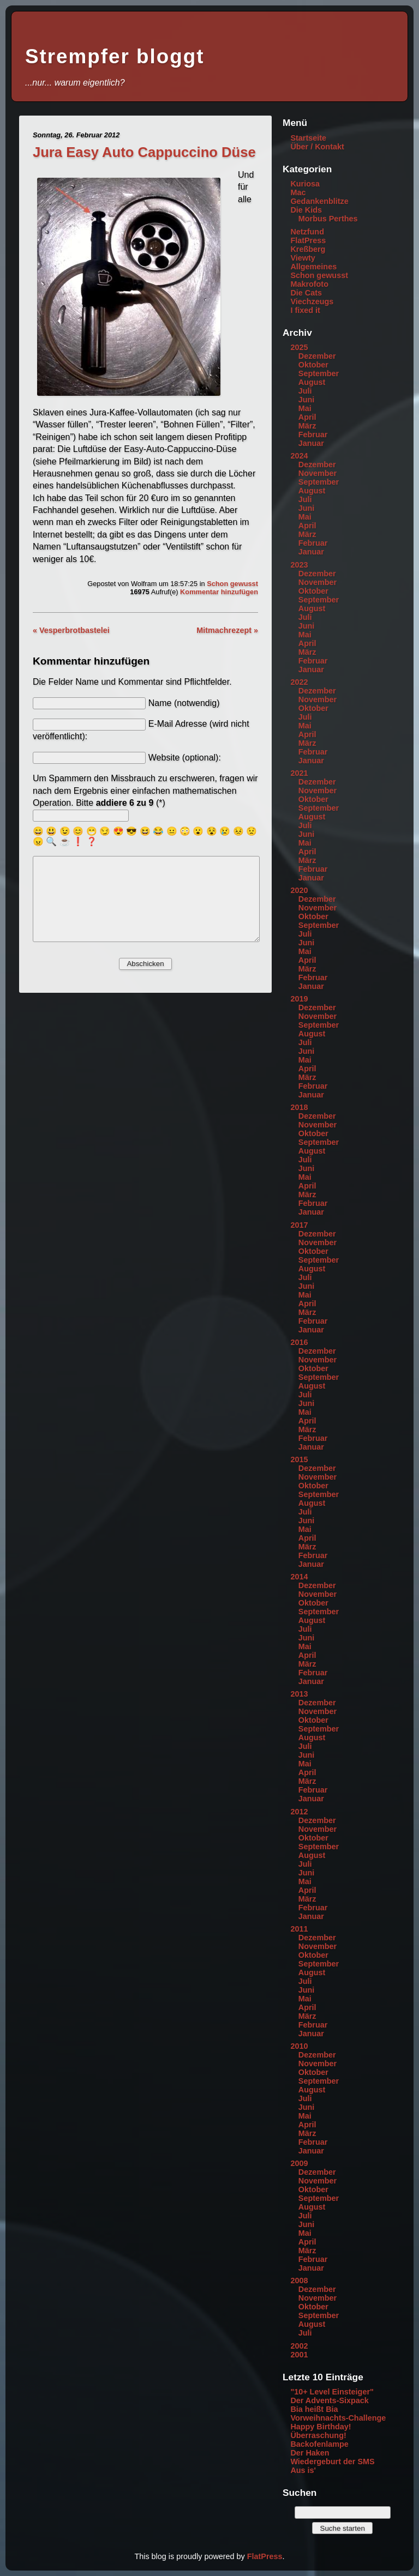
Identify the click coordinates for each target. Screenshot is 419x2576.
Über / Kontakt (317, 146)
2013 (299, 1694)
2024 (299, 455)
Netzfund (307, 231)
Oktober (313, 364)
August (312, 382)
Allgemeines (313, 266)
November (317, 473)
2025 (299, 347)
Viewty (302, 258)
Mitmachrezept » (227, 630)
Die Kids (306, 210)
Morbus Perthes (328, 218)
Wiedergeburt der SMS (332, 2461)
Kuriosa (305, 183)
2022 (299, 682)
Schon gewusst (232, 584)
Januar (311, 443)
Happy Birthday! (320, 2426)
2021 (299, 773)
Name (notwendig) (184, 703)
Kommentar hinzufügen (219, 592)
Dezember (317, 356)
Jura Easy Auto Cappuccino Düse (144, 152)
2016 (299, 1342)
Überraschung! (318, 2435)
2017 (299, 1225)
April (307, 417)
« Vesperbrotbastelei (71, 630)
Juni (306, 399)
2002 (299, 2346)
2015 (299, 1459)
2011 (299, 1929)
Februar (313, 434)
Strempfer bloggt (114, 56)
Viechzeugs (311, 301)
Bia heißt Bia (314, 2409)
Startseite (308, 138)
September (318, 373)
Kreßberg (307, 249)
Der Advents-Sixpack (329, 2400)
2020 (299, 890)
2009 (299, 2163)
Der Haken (309, 2452)
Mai (305, 408)
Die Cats (306, 292)
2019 (299, 998)
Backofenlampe (319, 2444)
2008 (299, 2280)
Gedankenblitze (319, 201)
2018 (299, 1107)
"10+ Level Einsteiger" (331, 2391)
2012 (299, 1811)
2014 (299, 1576)
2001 (299, 2354)
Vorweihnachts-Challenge (338, 2418)
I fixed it (305, 310)
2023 (299, 564)
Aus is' (303, 2470)
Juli (305, 391)
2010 (299, 2046)
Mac (298, 192)
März (307, 425)
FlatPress (308, 240)
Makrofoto (309, 284)
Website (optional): (184, 757)
